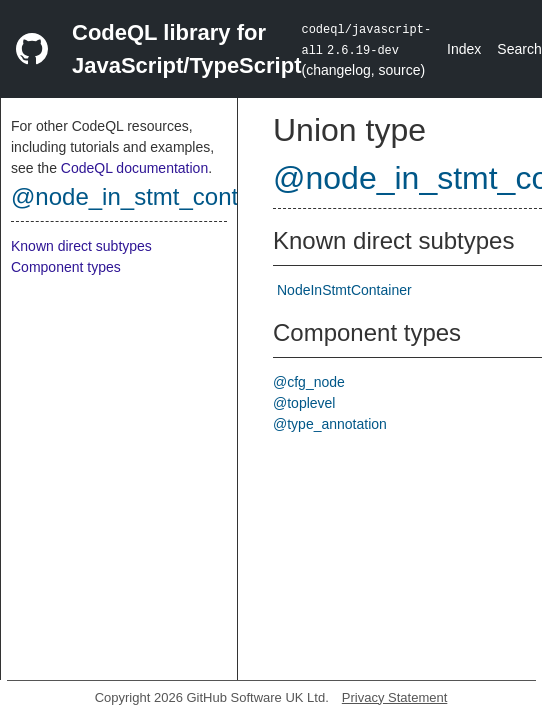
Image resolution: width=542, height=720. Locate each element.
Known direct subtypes (81, 246)
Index (464, 49)
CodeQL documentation (134, 168)
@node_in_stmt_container (151, 196)
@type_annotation (330, 424)
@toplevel (304, 403)
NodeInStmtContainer (344, 290)
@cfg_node (309, 382)
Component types (66, 267)
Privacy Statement (395, 697)
